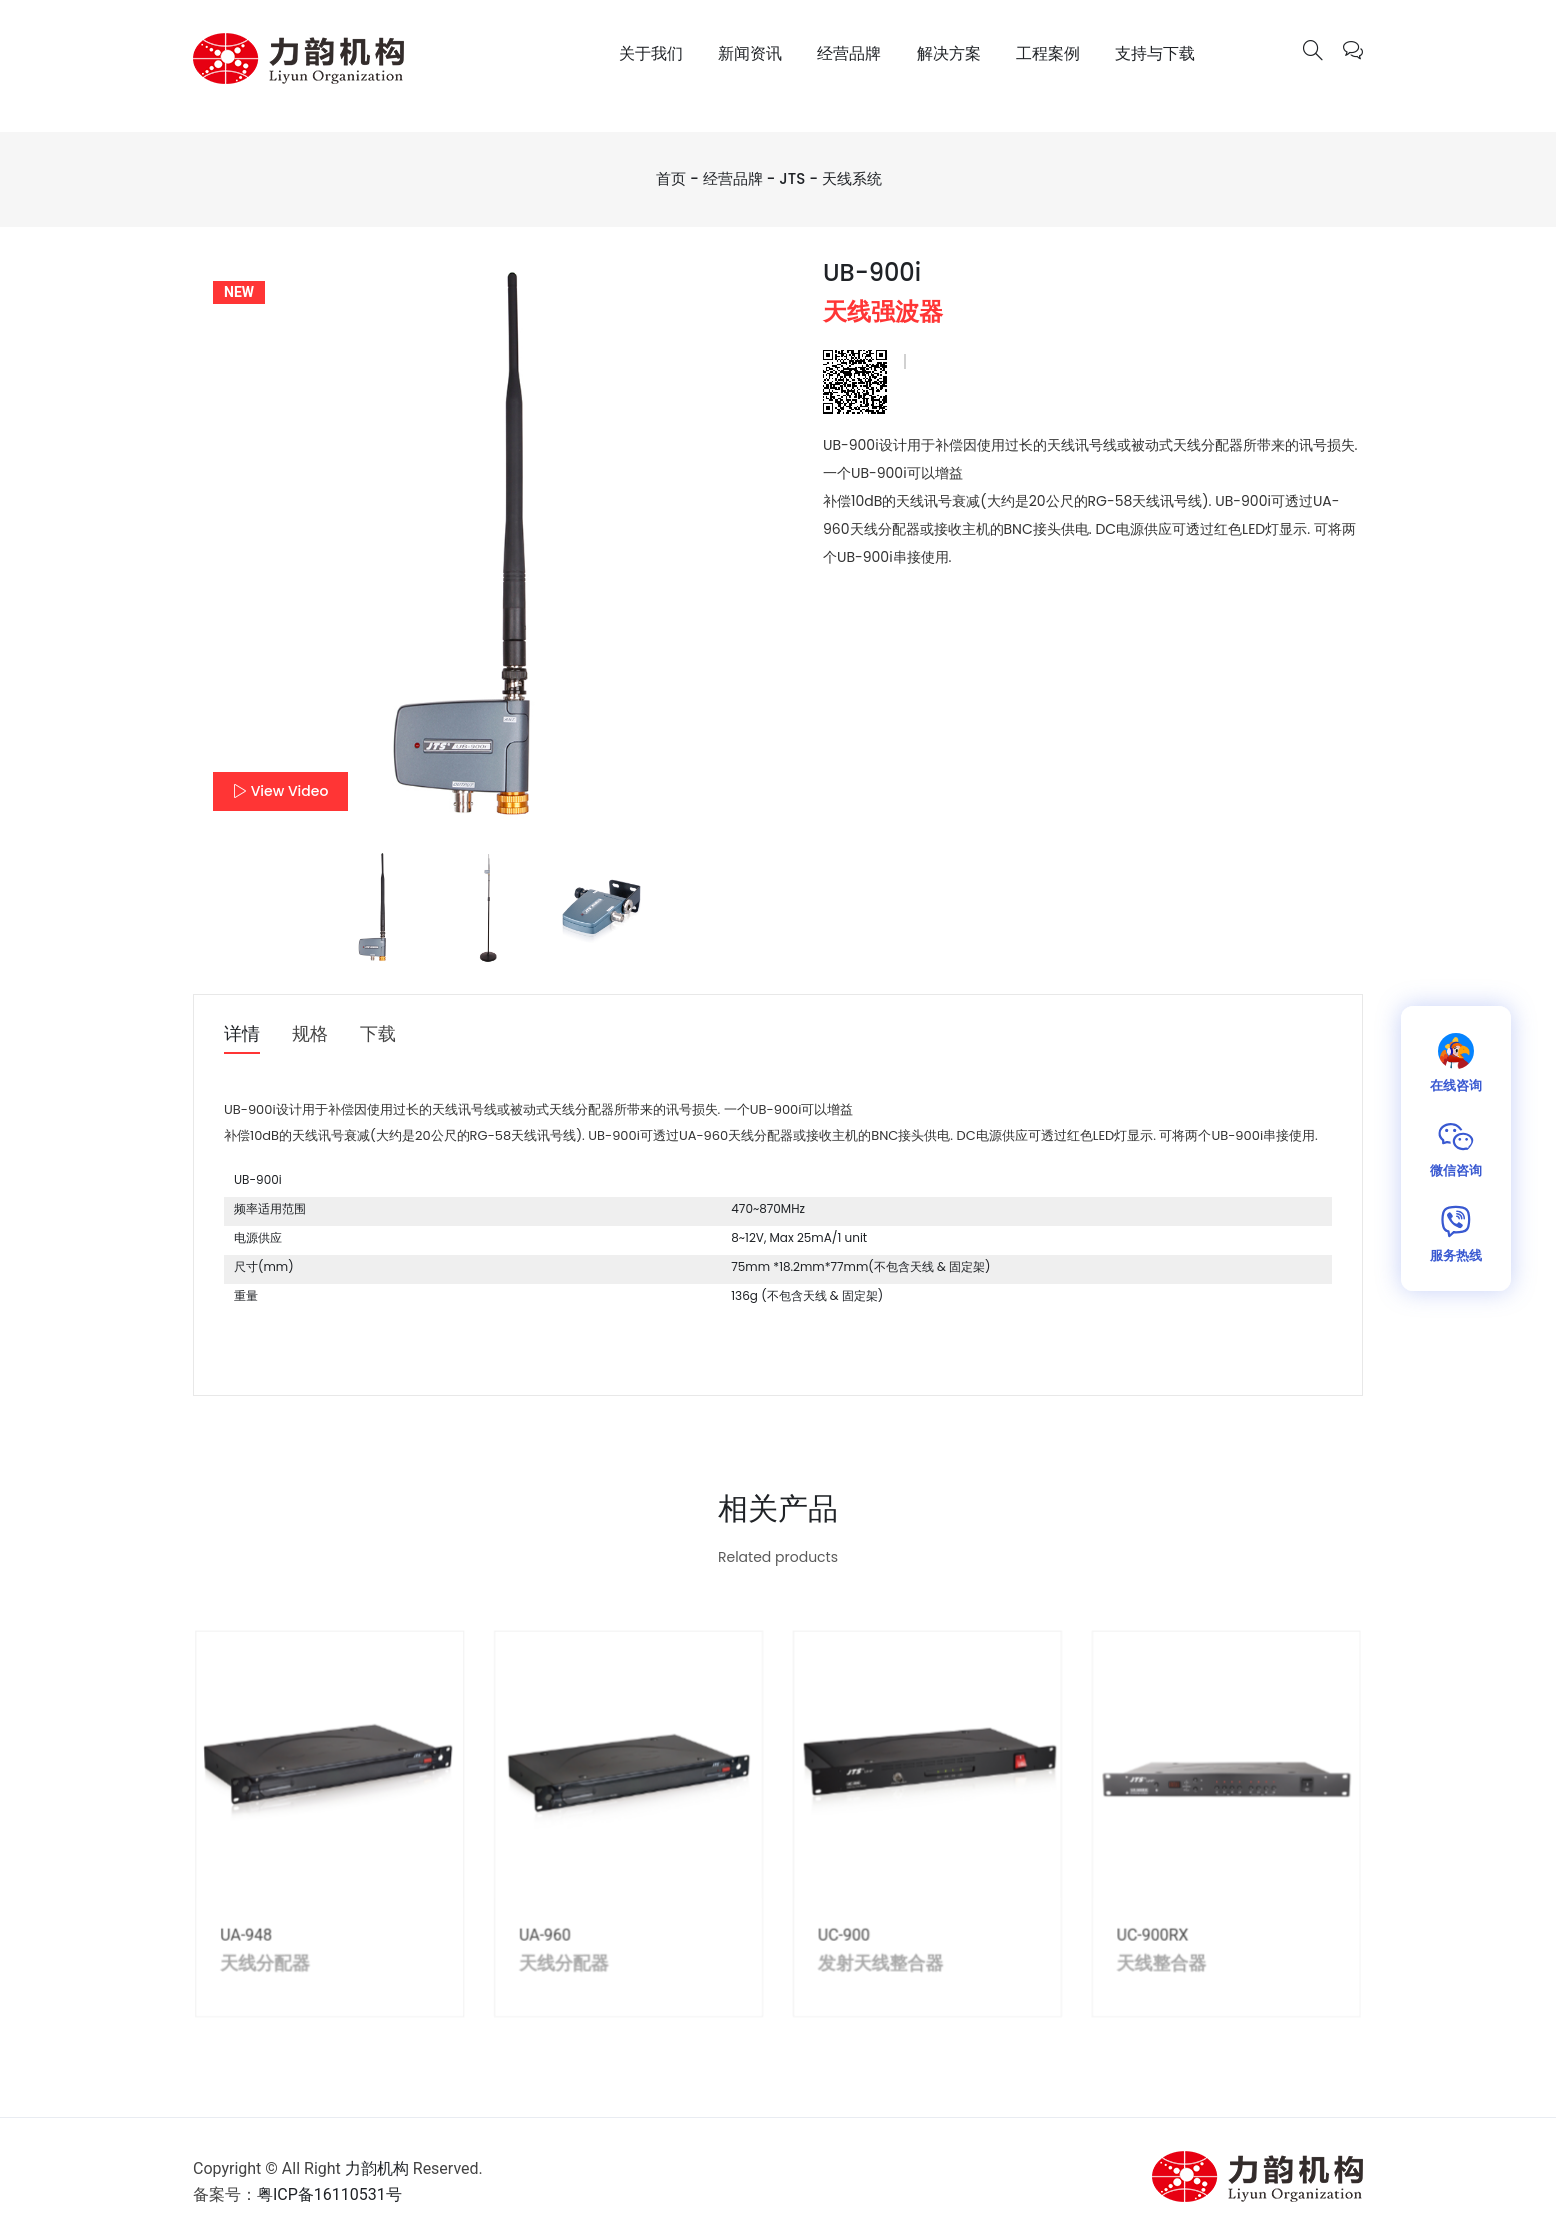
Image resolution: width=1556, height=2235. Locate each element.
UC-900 (839, 1943)
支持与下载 (1155, 53)
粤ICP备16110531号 (329, 2194)
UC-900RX (1124, 1943)
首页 (671, 178)
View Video (280, 791)
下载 (378, 1034)
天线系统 (852, 178)
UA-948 (286, 1943)
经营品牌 (849, 53)
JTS (792, 178)
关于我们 (651, 53)
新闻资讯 (750, 53)
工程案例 (1048, 53)
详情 (242, 1034)
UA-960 (562, 1943)
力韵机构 (377, 2168)
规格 (310, 1034)
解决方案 (949, 53)
